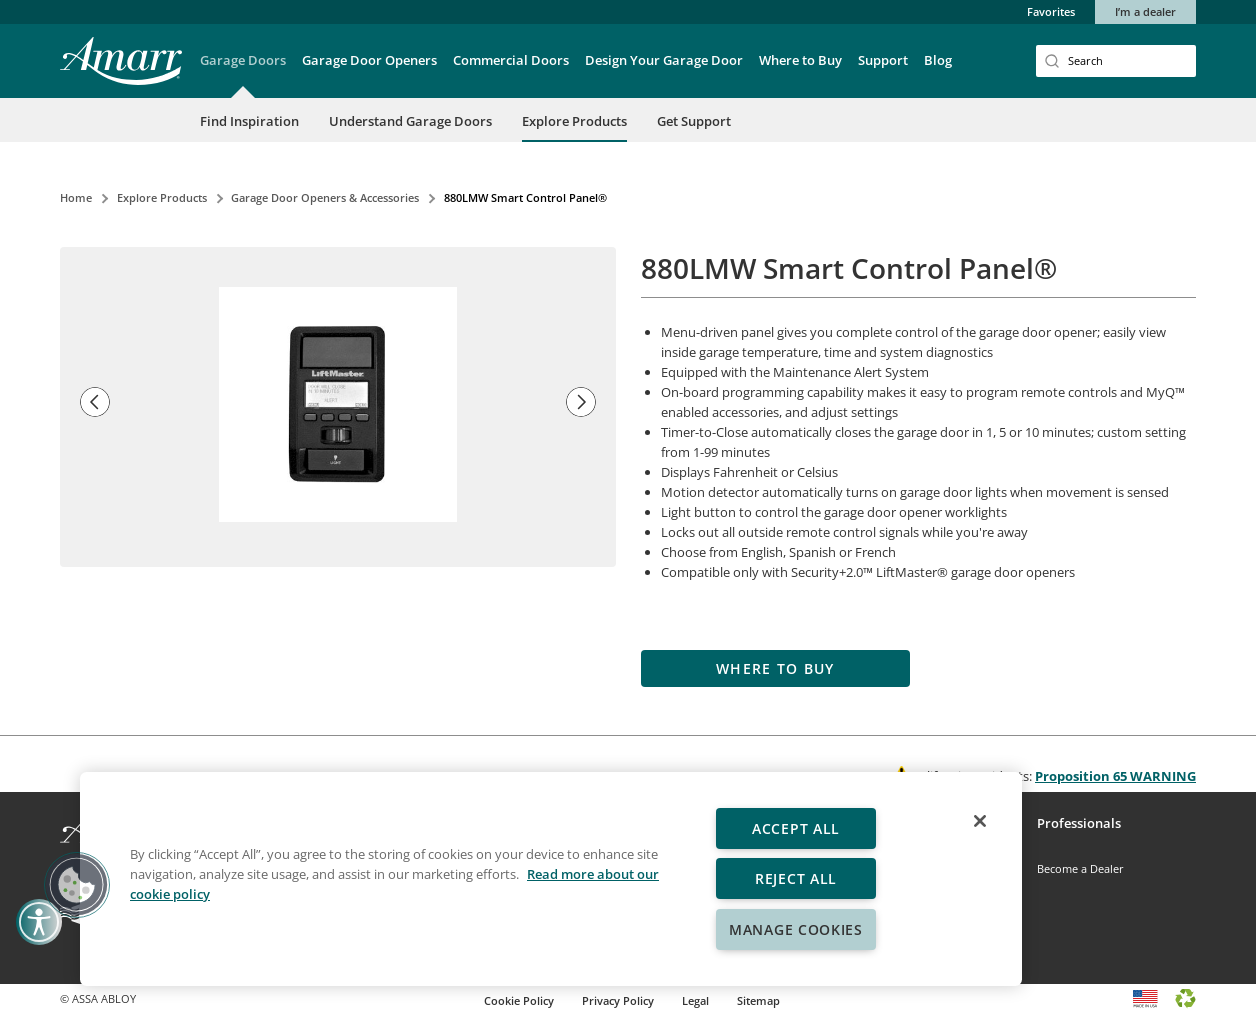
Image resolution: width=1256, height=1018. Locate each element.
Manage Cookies (796, 929)
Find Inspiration (249, 121)
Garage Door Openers (369, 60)
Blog (938, 60)
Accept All (796, 828)
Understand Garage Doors (410, 121)
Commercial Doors (511, 60)
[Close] (980, 821)
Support (883, 60)
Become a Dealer (1080, 868)
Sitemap (758, 1000)
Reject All (796, 878)
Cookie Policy (519, 1000)
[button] (243, 74)
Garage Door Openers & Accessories (325, 197)
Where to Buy (800, 60)
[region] (551, 879)
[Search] (1116, 61)
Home (76, 197)
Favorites (1051, 11)
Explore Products (574, 121)
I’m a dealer (1145, 11)
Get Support (694, 121)
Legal (695, 1000)
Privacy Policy (618, 1000)
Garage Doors (243, 60)
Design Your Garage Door (664, 60)
